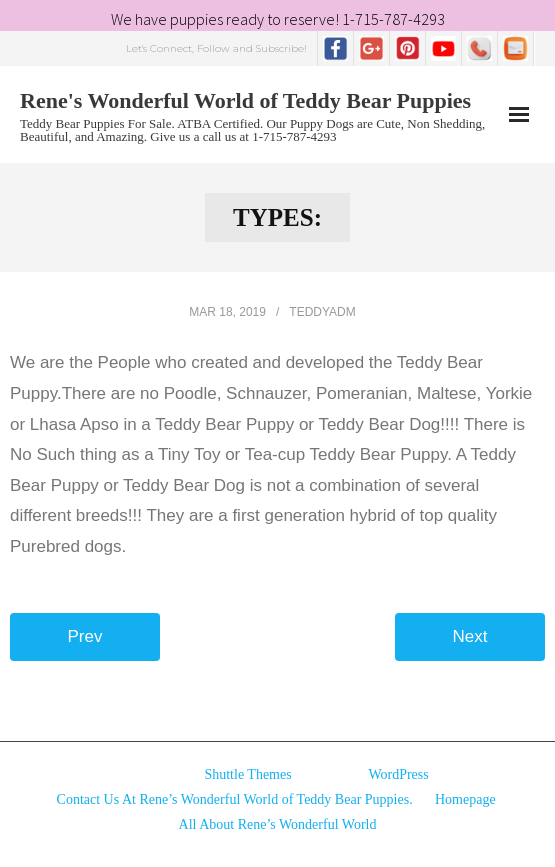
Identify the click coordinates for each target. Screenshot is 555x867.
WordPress (398, 774)
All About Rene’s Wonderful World (278, 824)
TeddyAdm (322, 312)
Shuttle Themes (247, 774)
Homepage (465, 799)
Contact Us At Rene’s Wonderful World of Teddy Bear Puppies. (235, 799)
